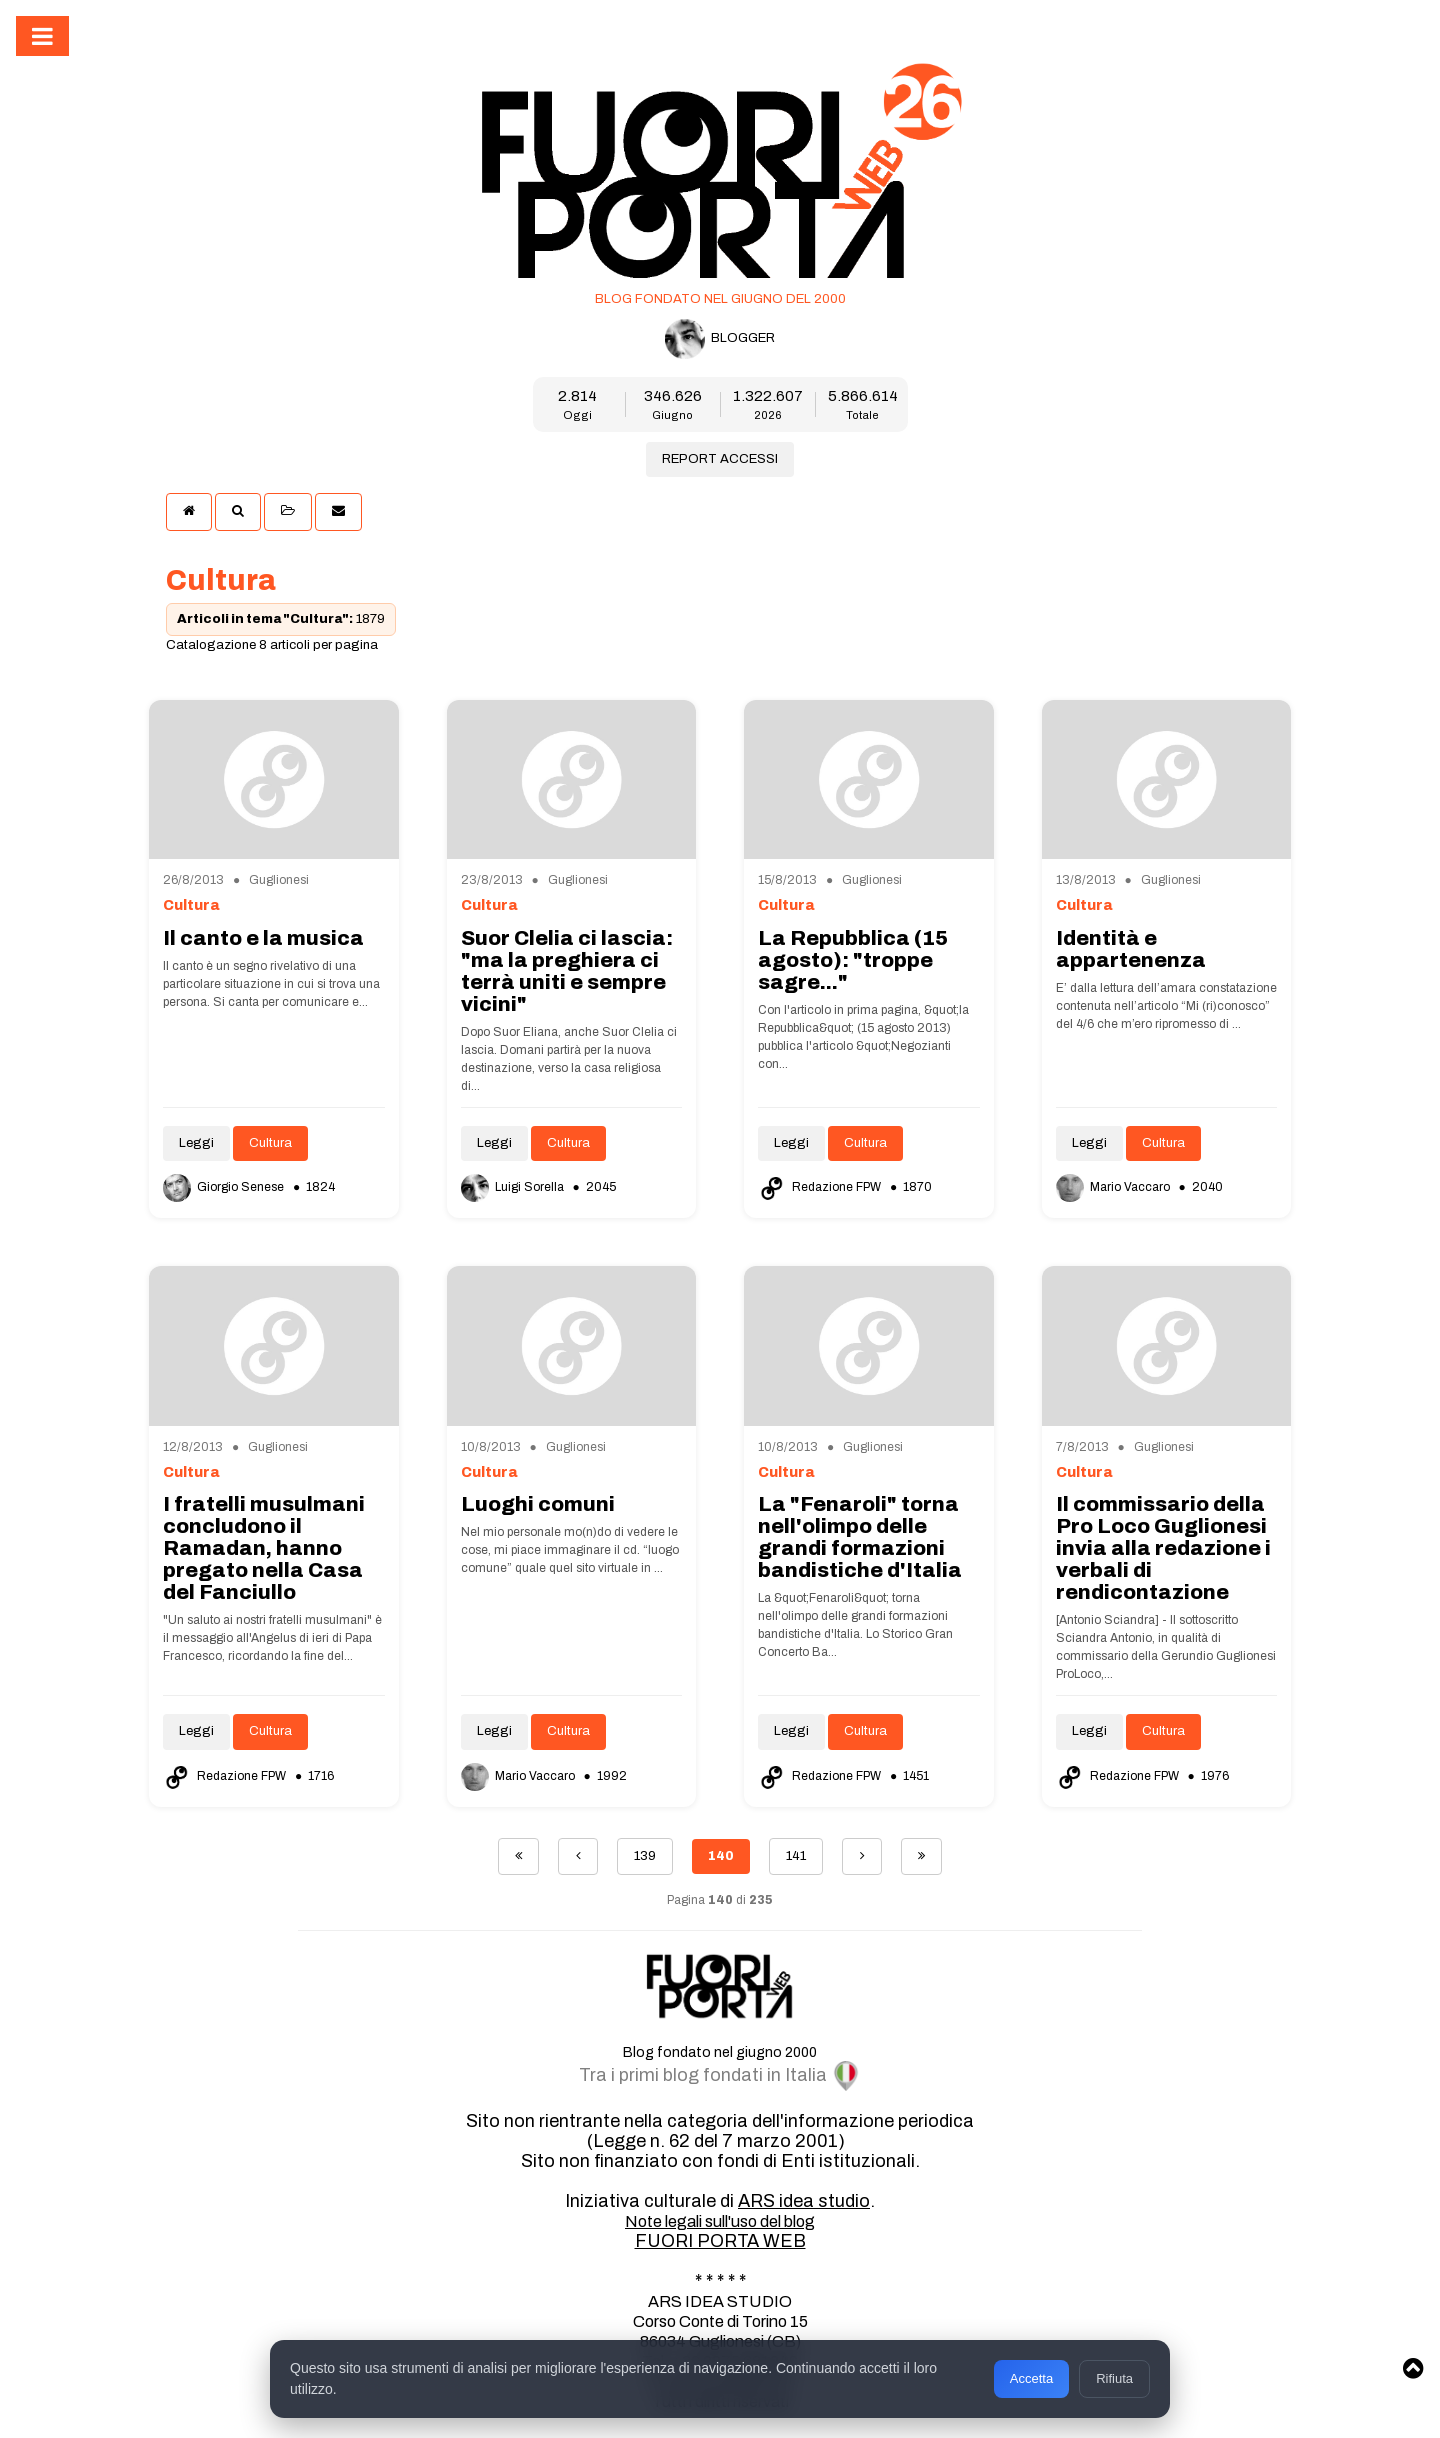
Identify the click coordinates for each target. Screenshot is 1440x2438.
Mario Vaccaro (1114, 1187)
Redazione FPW (821, 1187)
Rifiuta (1114, 2378)
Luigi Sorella (514, 1187)
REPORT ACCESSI (720, 459)
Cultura (270, 1143)
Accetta (1031, 2378)
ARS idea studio (804, 2201)
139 (645, 1856)
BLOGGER (720, 339)
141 (796, 1856)
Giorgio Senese (225, 1187)
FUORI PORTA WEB (720, 2241)
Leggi (196, 1143)
